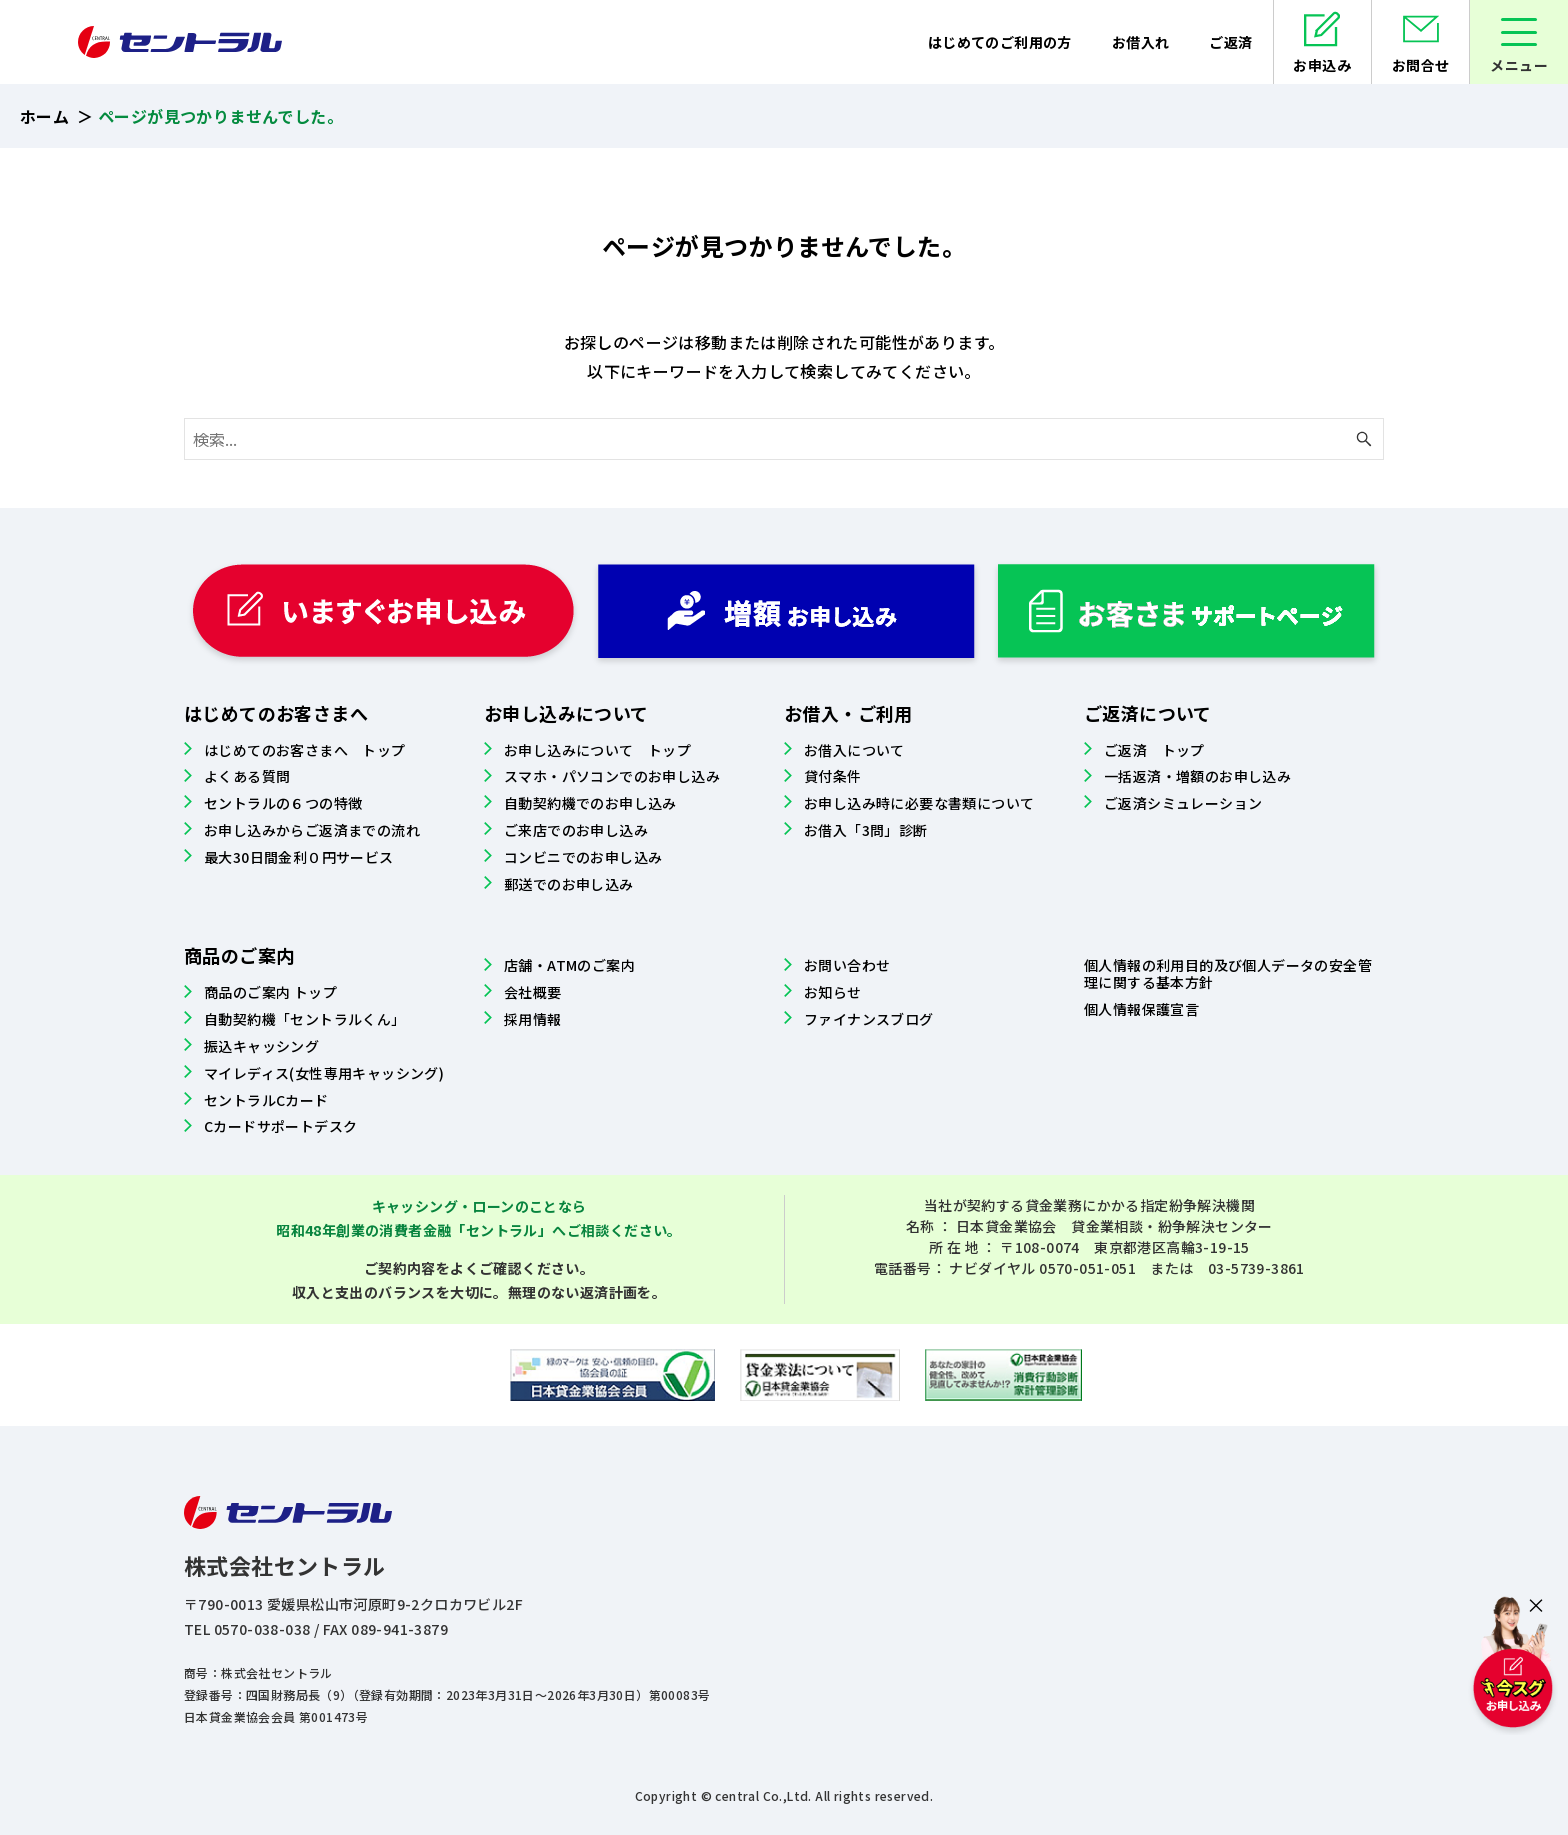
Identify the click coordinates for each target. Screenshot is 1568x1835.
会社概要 (533, 992)
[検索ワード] (784, 439)
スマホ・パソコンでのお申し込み (612, 776)
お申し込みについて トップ (597, 750)
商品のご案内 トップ (270, 992)
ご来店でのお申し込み (576, 830)
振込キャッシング (261, 1046)
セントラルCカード (266, 1100)
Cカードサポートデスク (280, 1126)
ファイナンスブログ (869, 1019)
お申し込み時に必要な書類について (919, 803)
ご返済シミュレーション (1183, 803)
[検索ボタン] (1364, 439)
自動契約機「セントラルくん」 (305, 1019)
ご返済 (1230, 42)
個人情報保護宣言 (1141, 1009)
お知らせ (833, 992)
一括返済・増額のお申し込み (1197, 776)
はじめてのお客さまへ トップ (305, 750)
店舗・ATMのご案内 (569, 965)
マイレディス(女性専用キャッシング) (324, 1073)
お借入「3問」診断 (866, 830)
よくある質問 (247, 776)
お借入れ (1140, 42)
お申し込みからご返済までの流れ (312, 830)
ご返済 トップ (1154, 750)
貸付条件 (833, 776)
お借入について (854, 750)
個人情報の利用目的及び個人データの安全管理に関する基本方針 (1228, 973)
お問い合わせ (847, 965)
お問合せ (1421, 65)
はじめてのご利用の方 (999, 42)
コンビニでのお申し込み (583, 857)
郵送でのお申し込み (569, 884)
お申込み (1322, 65)
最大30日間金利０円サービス (299, 857)
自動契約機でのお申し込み (590, 803)
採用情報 (533, 1019)
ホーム (44, 116)
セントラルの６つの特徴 (283, 803)
